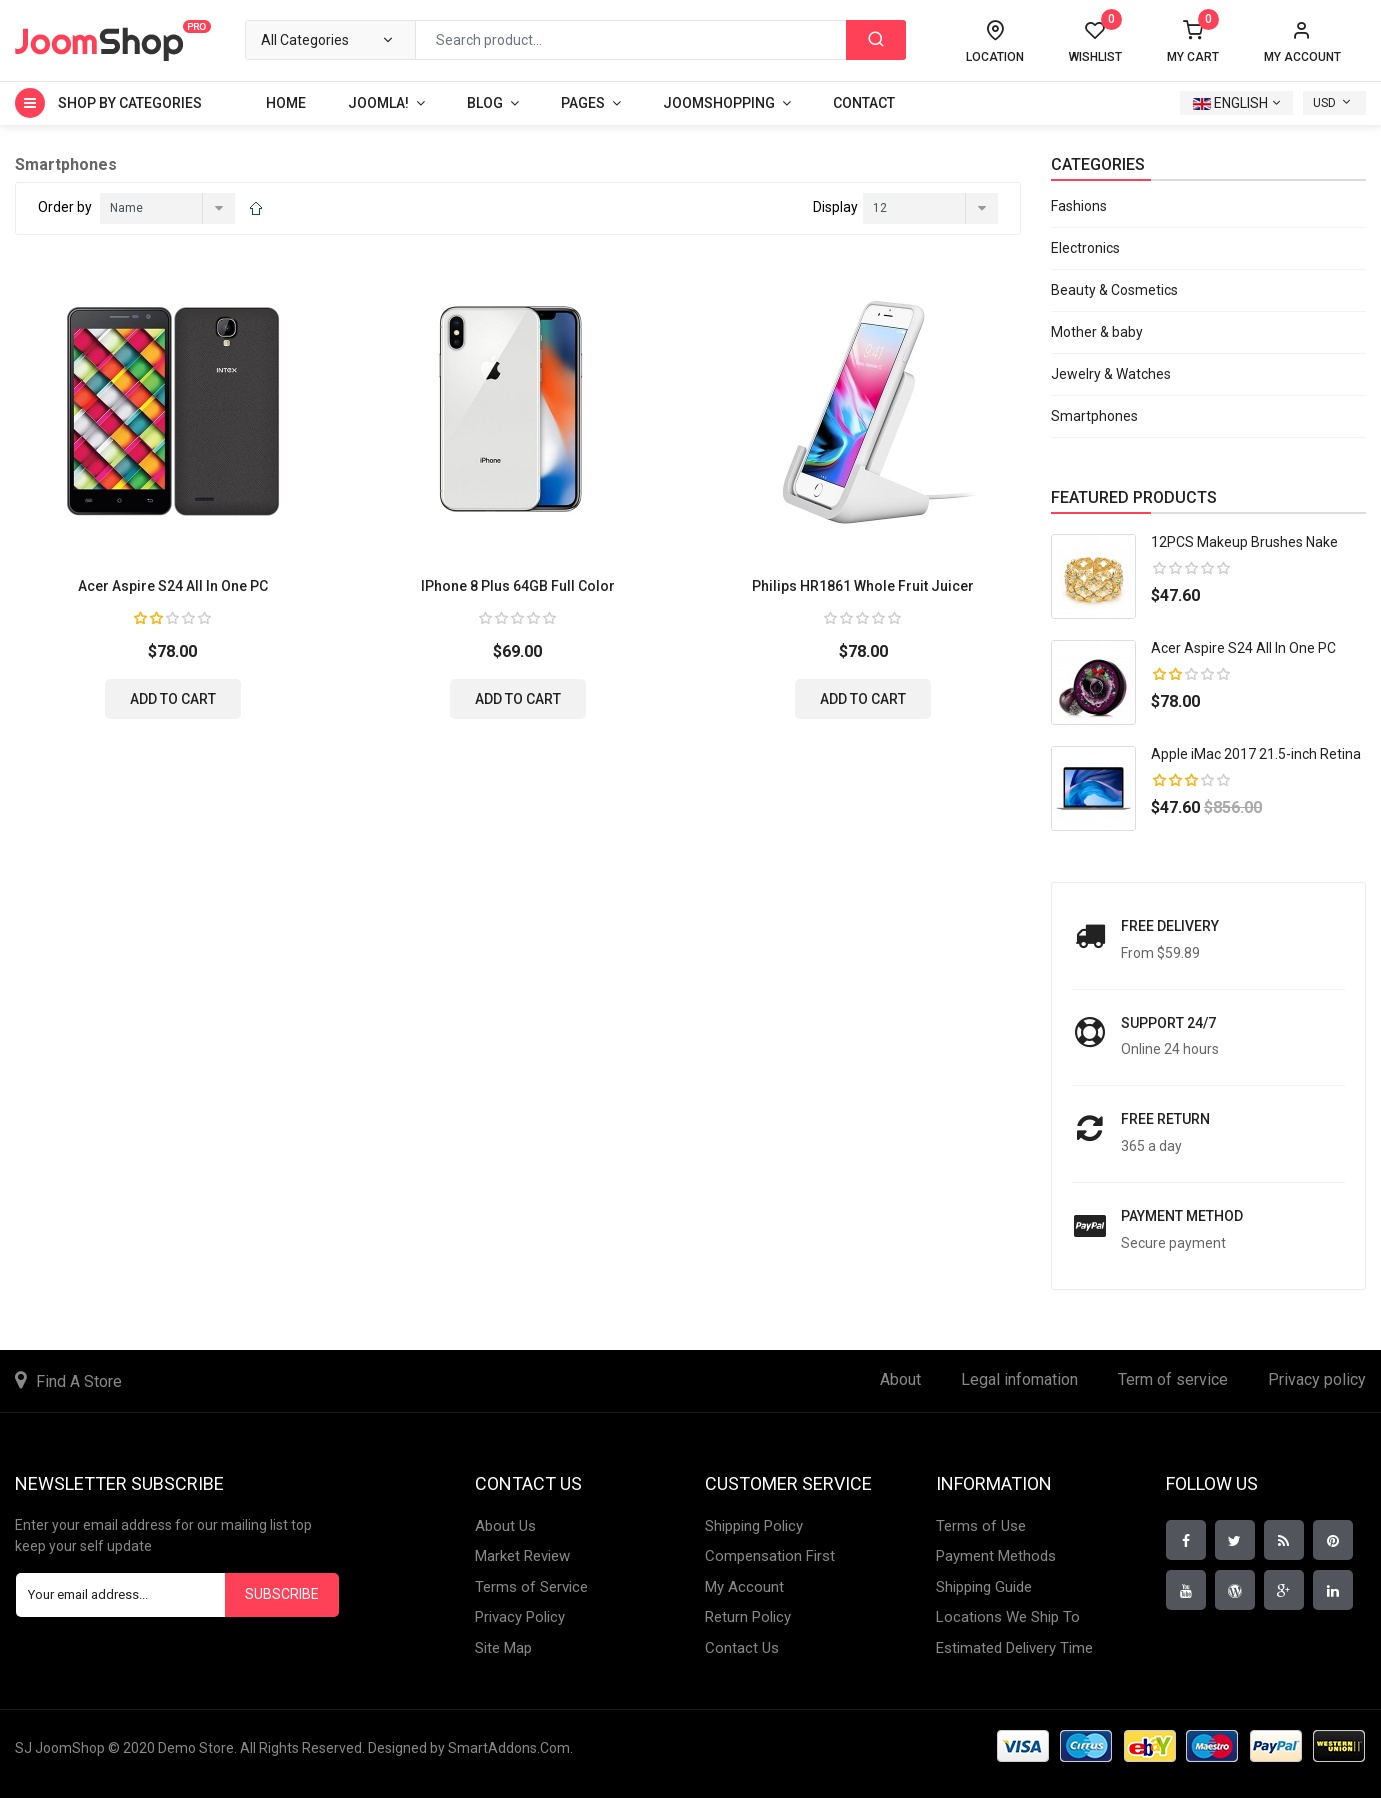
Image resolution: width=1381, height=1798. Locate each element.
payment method (1182, 1216)
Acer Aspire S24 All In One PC (173, 586)
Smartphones (1094, 416)
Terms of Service (531, 1587)
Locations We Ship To (1008, 1617)
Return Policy (748, 1617)
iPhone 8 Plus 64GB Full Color (518, 586)
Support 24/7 (1168, 1023)
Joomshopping (719, 103)
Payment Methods (996, 1556)
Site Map (503, 1648)
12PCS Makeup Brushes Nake (1244, 542)
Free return (1165, 1119)
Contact (864, 103)
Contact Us (742, 1648)
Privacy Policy (520, 1617)
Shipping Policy (754, 1526)
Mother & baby (1097, 332)
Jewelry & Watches (1111, 374)
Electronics (1085, 248)
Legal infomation (1019, 1379)
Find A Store (79, 1381)
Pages (583, 103)
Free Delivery (1170, 926)
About (900, 1379)
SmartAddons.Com (509, 1748)
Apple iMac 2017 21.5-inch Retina (1256, 754)
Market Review (522, 1556)
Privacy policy (1317, 1379)
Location (995, 57)
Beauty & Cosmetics (1114, 290)
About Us (505, 1526)
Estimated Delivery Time (1014, 1648)
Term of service (1173, 1379)
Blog (485, 103)
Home (286, 103)
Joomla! (378, 103)
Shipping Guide (984, 1587)
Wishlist (1095, 42)
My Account (744, 1587)
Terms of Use (981, 1526)
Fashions (1079, 206)
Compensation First (770, 1556)
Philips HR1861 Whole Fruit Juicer (863, 586)
